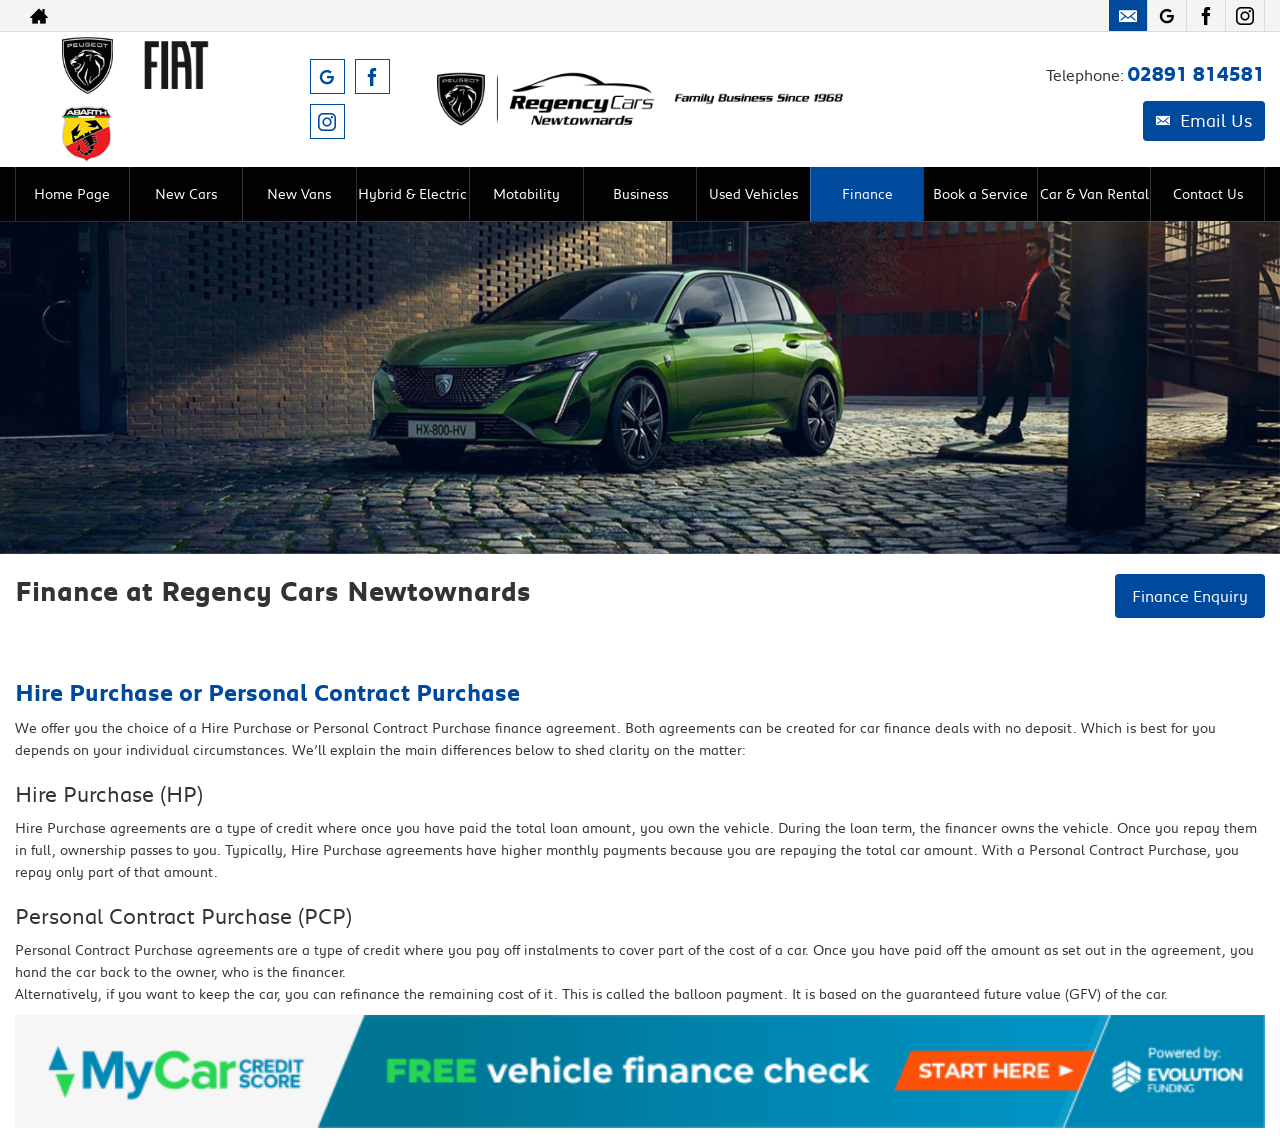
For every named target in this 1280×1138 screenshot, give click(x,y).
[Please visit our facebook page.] (1205, 16)
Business (640, 194)
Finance (867, 194)
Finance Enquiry (1190, 595)
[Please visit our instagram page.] (1244, 16)
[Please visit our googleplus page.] (1166, 16)
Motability (526, 194)
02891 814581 (1196, 74)
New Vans (299, 194)
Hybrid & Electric (412, 194)
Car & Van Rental (1094, 194)
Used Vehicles (753, 194)
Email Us (1204, 120)
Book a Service (980, 194)
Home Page (72, 194)
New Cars (186, 194)
